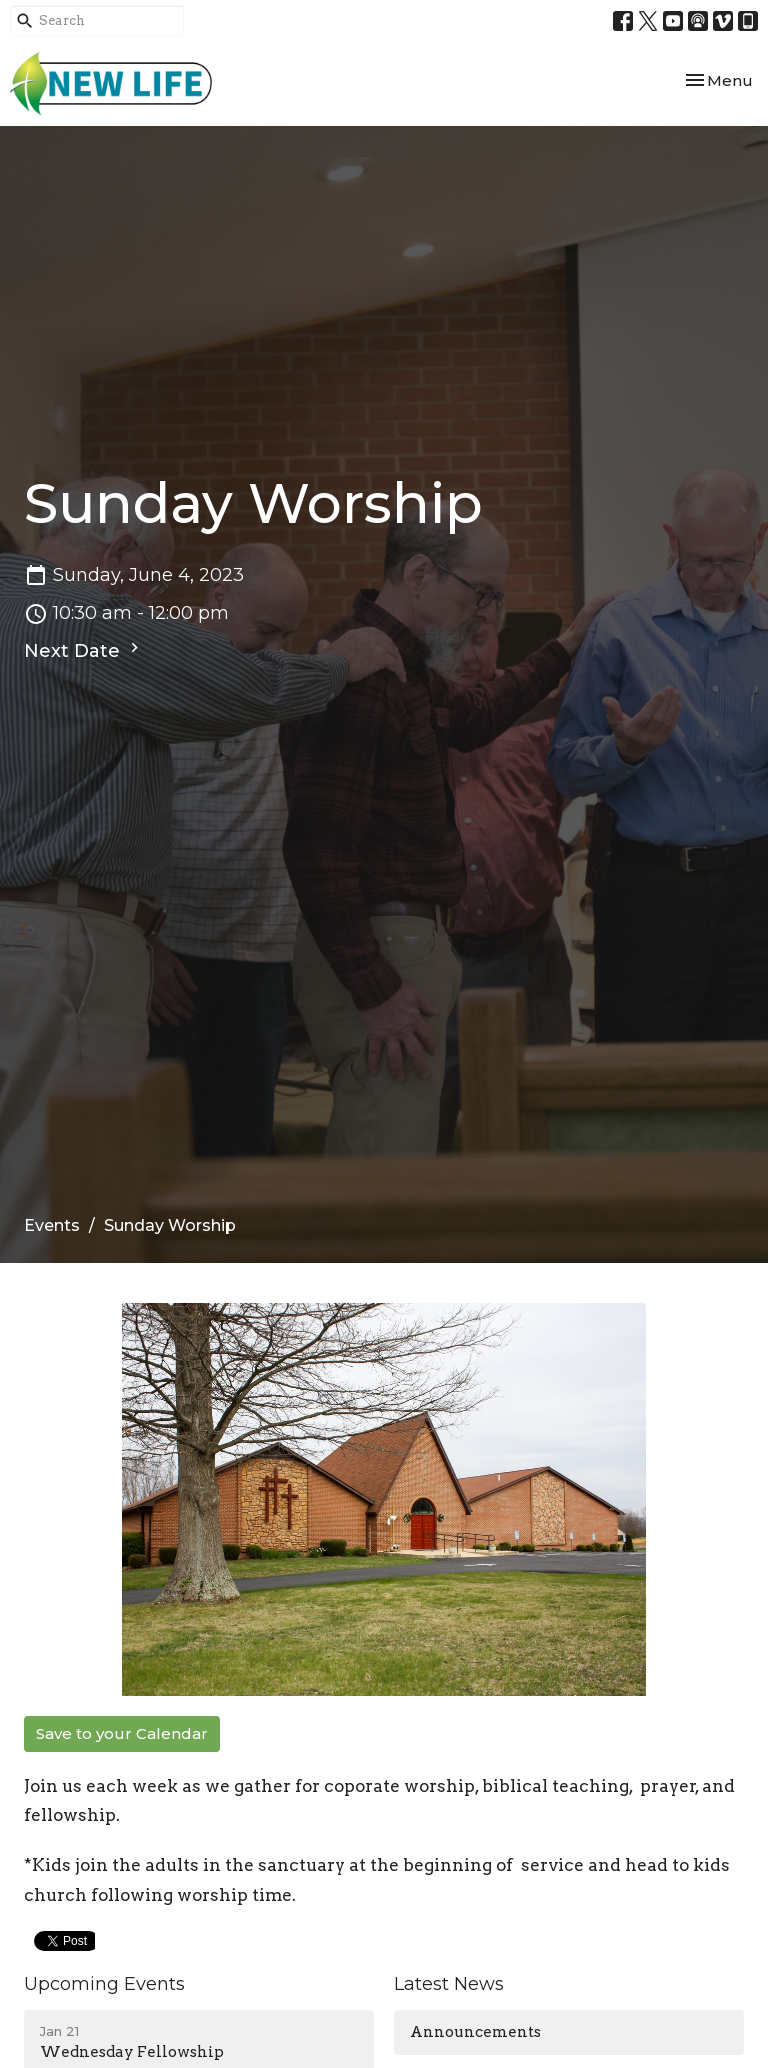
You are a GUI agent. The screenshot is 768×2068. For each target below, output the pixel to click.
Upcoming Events (104, 1984)
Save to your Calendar (122, 1733)
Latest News (449, 1984)
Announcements (475, 2032)
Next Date (84, 650)
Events (52, 1225)
